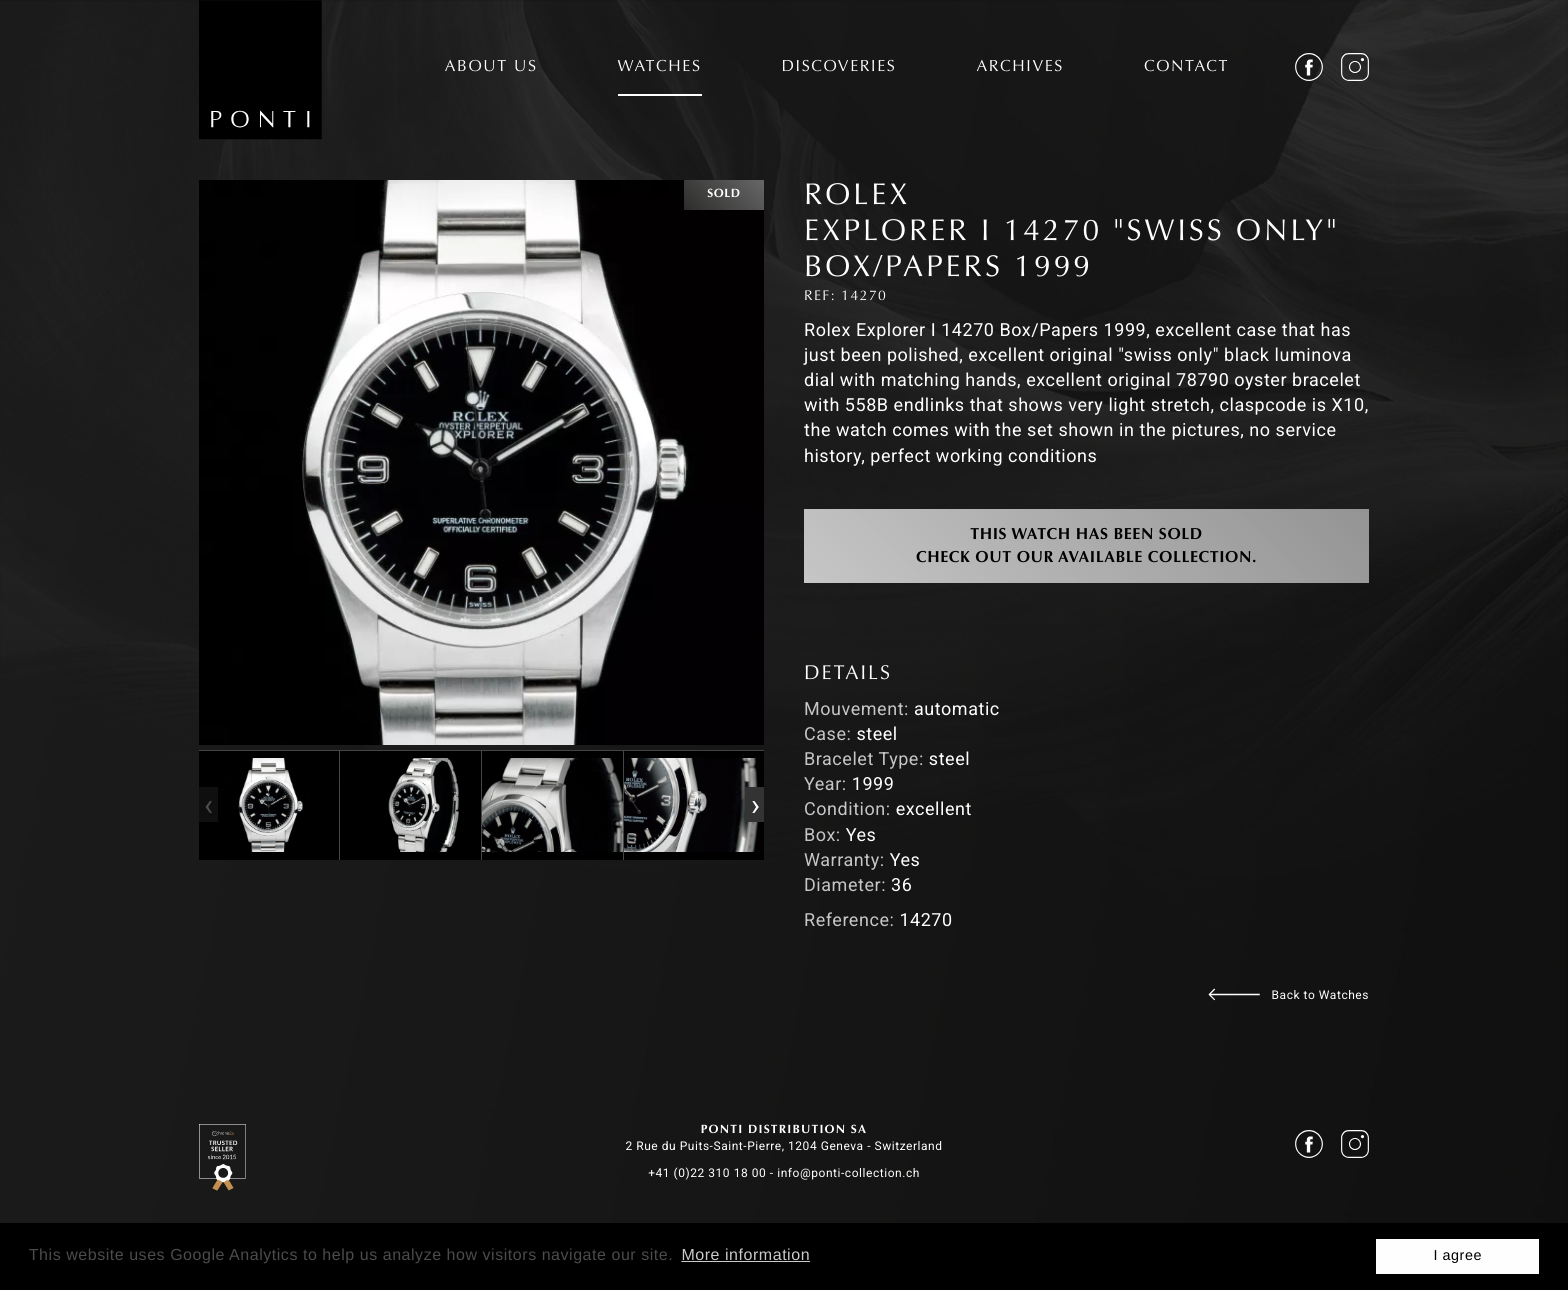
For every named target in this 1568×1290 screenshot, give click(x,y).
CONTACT (1186, 68)
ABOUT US (491, 68)
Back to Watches (1320, 995)
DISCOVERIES (839, 68)
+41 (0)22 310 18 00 (707, 1173)
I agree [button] (1457, 1256)
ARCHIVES (1020, 68)
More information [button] (745, 1255)
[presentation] (208, 805)
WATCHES (660, 68)
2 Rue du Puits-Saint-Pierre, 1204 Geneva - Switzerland (783, 1146)
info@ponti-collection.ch (848, 1173)
